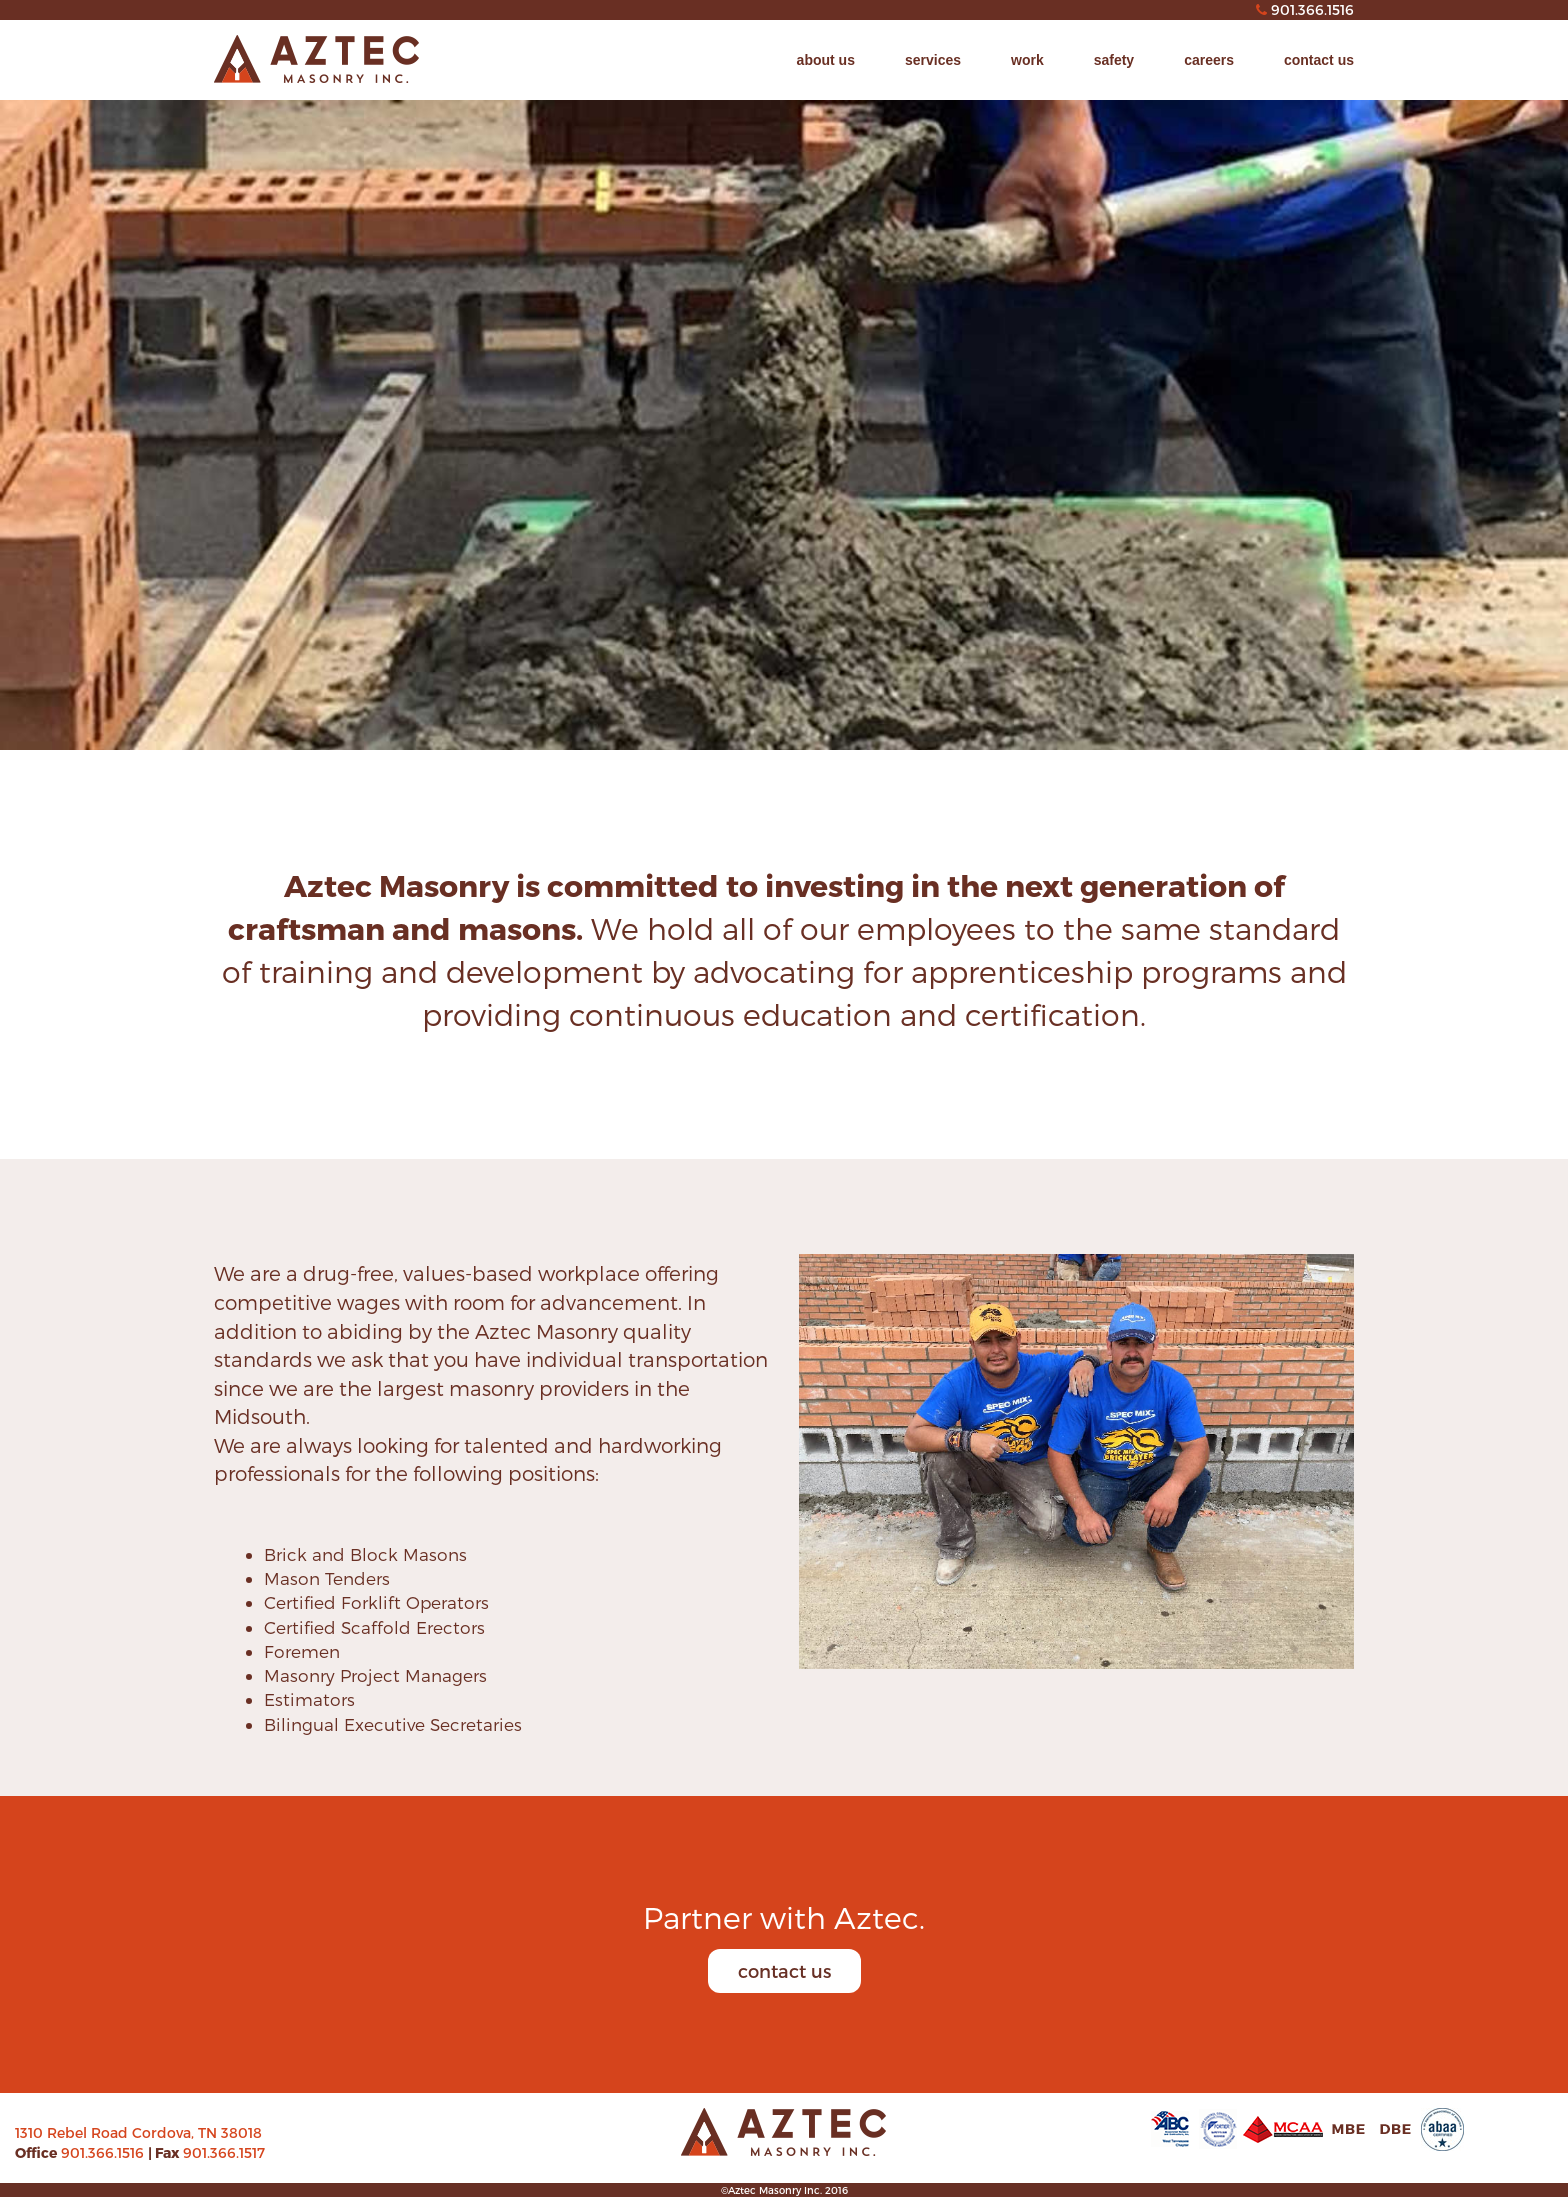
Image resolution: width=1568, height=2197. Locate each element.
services (933, 60)
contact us (1319, 60)
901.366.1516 (104, 2152)
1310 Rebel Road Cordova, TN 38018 (138, 2132)
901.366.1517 (224, 2152)
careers (1209, 60)
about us (826, 60)
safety (1114, 60)
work (1027, 60)
